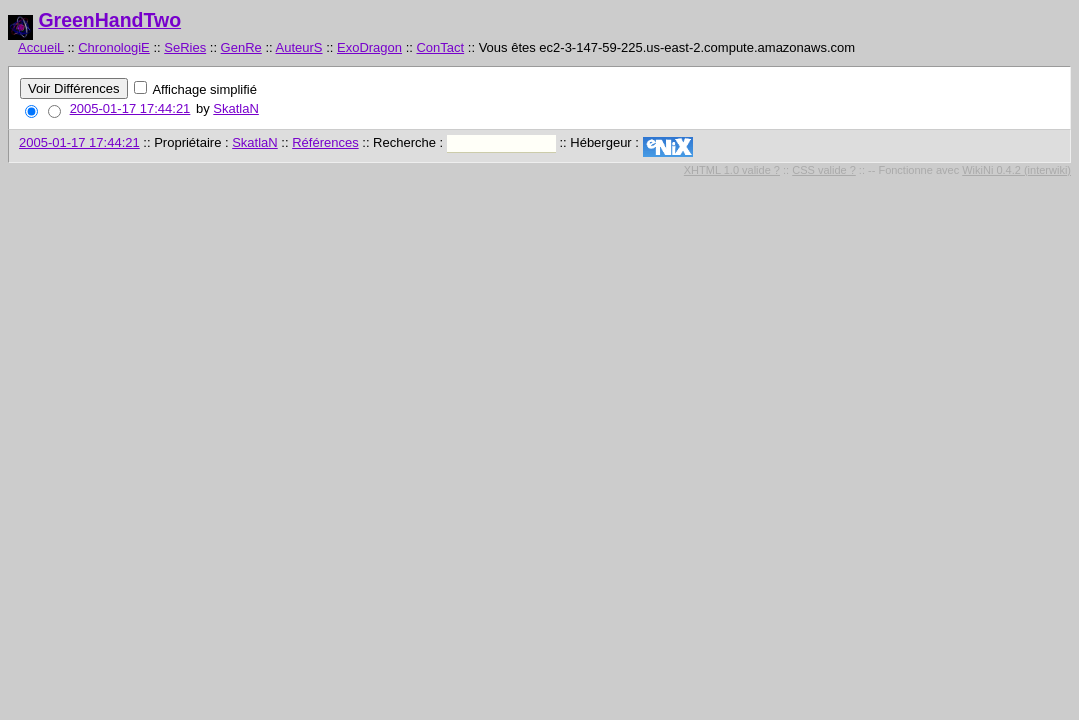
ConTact (440, 47)
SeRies (185, 47)
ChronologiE (114, 47)
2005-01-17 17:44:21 (130, 108)
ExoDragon (369, 47)
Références (325, 142)
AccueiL (41, 47)
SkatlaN (236, 108)
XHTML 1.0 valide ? (732, 170)
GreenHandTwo (109, 20)
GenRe (241, 47)
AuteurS (299, 47)
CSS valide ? (824, 170)
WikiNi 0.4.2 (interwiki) (1016, 170)
